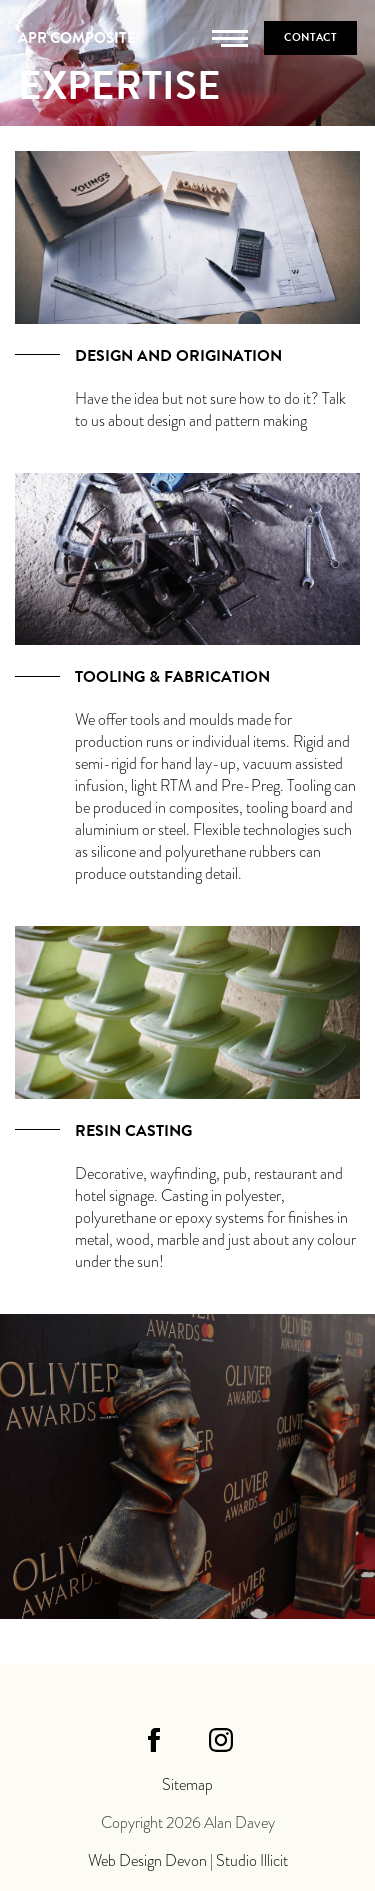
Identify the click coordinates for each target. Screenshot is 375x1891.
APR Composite (77, 38)
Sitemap (187, 1785)
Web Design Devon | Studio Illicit (188, 1861)
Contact (310, 37)
